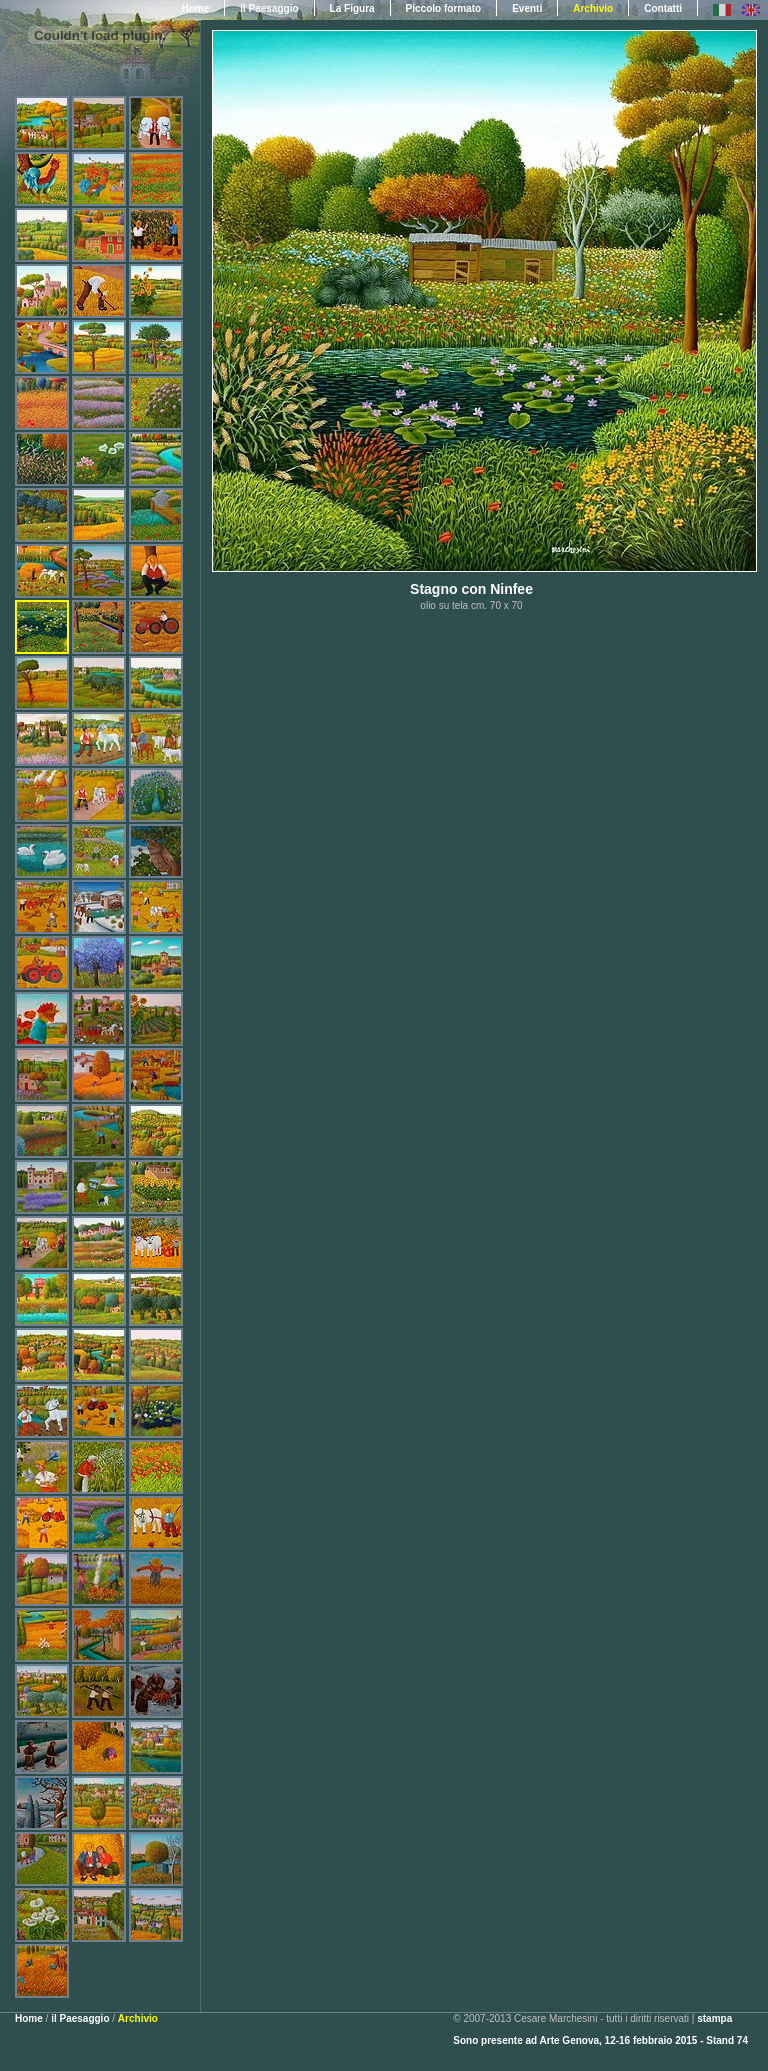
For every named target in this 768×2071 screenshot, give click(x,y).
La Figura (352, 8)
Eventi (527, 8)
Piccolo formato (444, 8)
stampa (714, 2018)
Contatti (663, 8)
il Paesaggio (269, 8)
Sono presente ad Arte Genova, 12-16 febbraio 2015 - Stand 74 (600, 2040)
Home (29, 2018)
